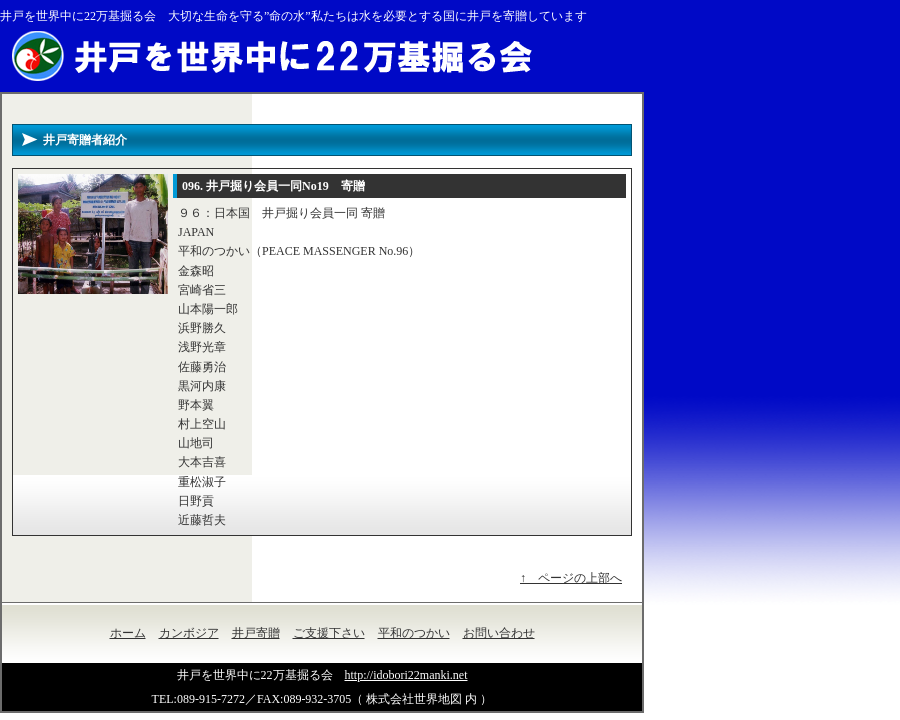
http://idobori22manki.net (406, 675)
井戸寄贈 (256, 633)
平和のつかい (414, 633)
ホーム (128, 633)
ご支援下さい (329, 633)
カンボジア (189, 633)
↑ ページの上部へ (571, 578)
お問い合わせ (499, 633)
